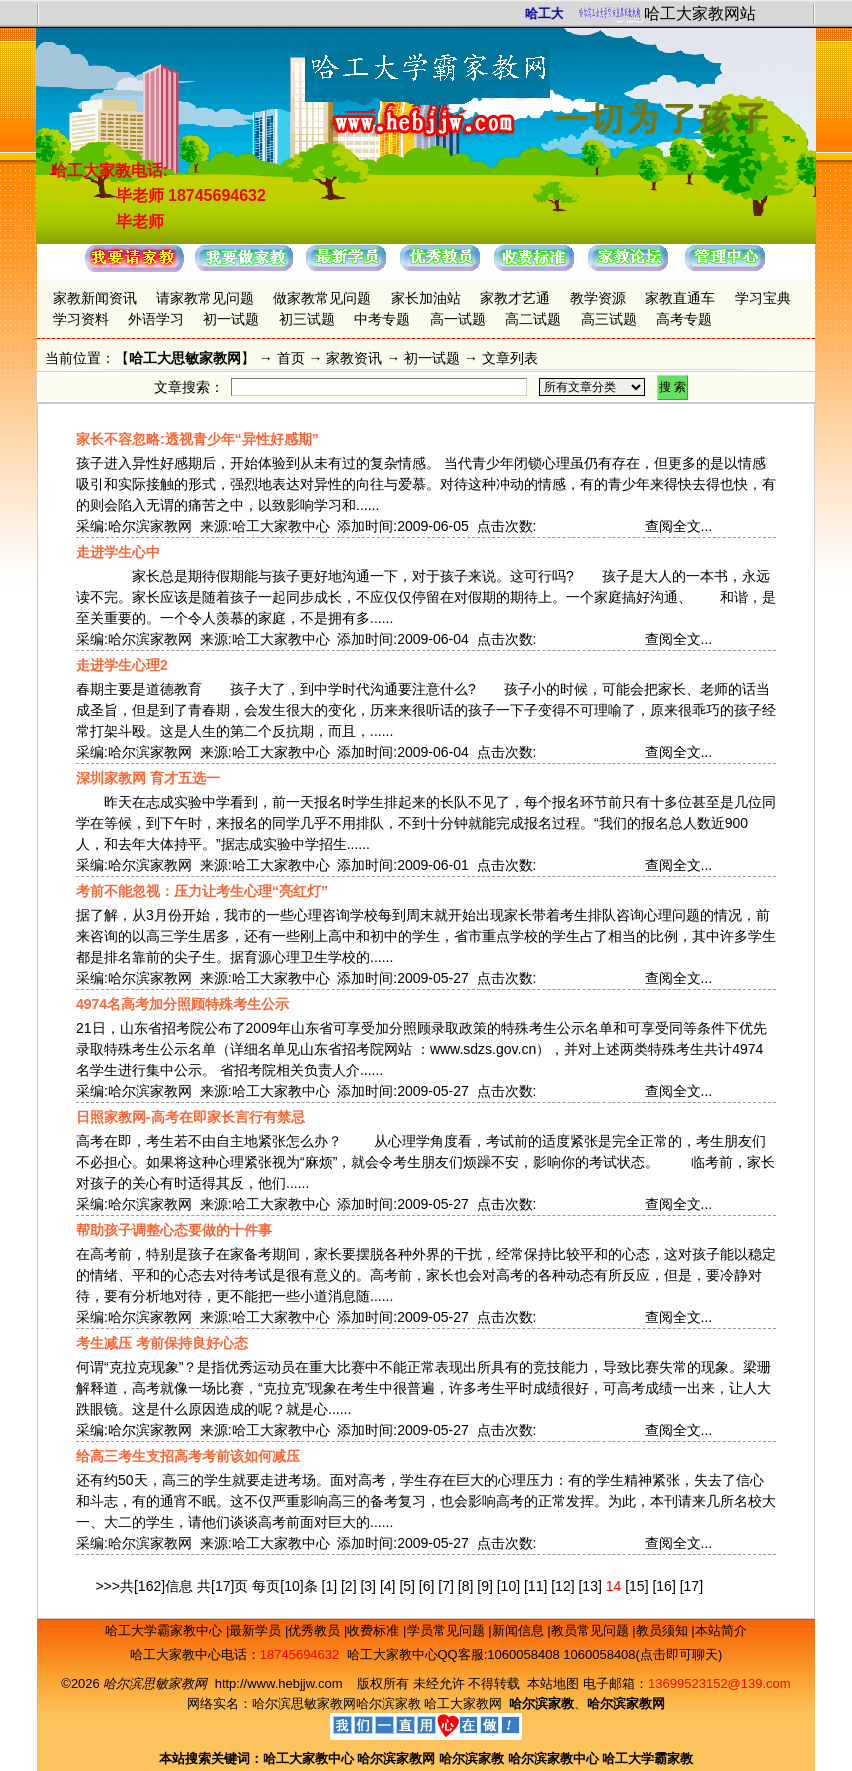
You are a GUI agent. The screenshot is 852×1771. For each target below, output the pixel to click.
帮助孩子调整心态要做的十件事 (174, 1230)
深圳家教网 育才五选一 (148, 778)
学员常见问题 (448, 1630)
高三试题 (609, 319)
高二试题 (533, 319)
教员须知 (664, 1630)
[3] (368, 1586)
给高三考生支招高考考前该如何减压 (188, 1456)
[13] (589, 1586)
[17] (691, 1586)
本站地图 (553, 1683)
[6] (427, 1586)
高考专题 (684, 319)
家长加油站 (426, 298)
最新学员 (257, 1630)
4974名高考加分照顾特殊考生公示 (182, 1004)
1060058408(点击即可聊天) (642, 1654)
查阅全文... (679, 526)
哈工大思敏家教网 (185, 358)
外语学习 (156, 319)
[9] (485, 1586)
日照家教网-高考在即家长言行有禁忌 (190, 1117)
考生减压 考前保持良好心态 (162, 1343)
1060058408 (523, 1654)
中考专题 (382, 319)
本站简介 (721, 1630)
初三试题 (307, 319)
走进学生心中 (118, 552)
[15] (636, 1586)
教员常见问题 (592, 1630)
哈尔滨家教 (388, 1703)
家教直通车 (680, 298)
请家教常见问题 (205, 298)
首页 (291, 358)
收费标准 (375, 1630)
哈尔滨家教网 (396, 1758)
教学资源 (598, 298)
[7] (446, 1586)
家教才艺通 (515, 298)
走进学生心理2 (122, 665)
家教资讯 (354, 358)
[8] (466, 1586)
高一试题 (458, 319)
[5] (407, 1586)
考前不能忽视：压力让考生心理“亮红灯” (202, 891)
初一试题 (231, 319)
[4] (388, 1586)
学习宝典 (763, 298)
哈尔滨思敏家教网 (304, 1703)
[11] (535, 1586)
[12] (562, 1586)
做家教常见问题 (322, 298)
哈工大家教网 (463, 1703)
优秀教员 (316, 1630)
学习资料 (81, 319)
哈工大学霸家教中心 (165, 1630)
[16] (663, 1586)
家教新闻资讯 (95, 298)
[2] (349, 1586)
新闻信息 (520, 1630)
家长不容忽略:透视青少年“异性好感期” (197, 439)
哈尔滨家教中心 (553, 1758)
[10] (508, 1586)
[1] (330, 1586)
